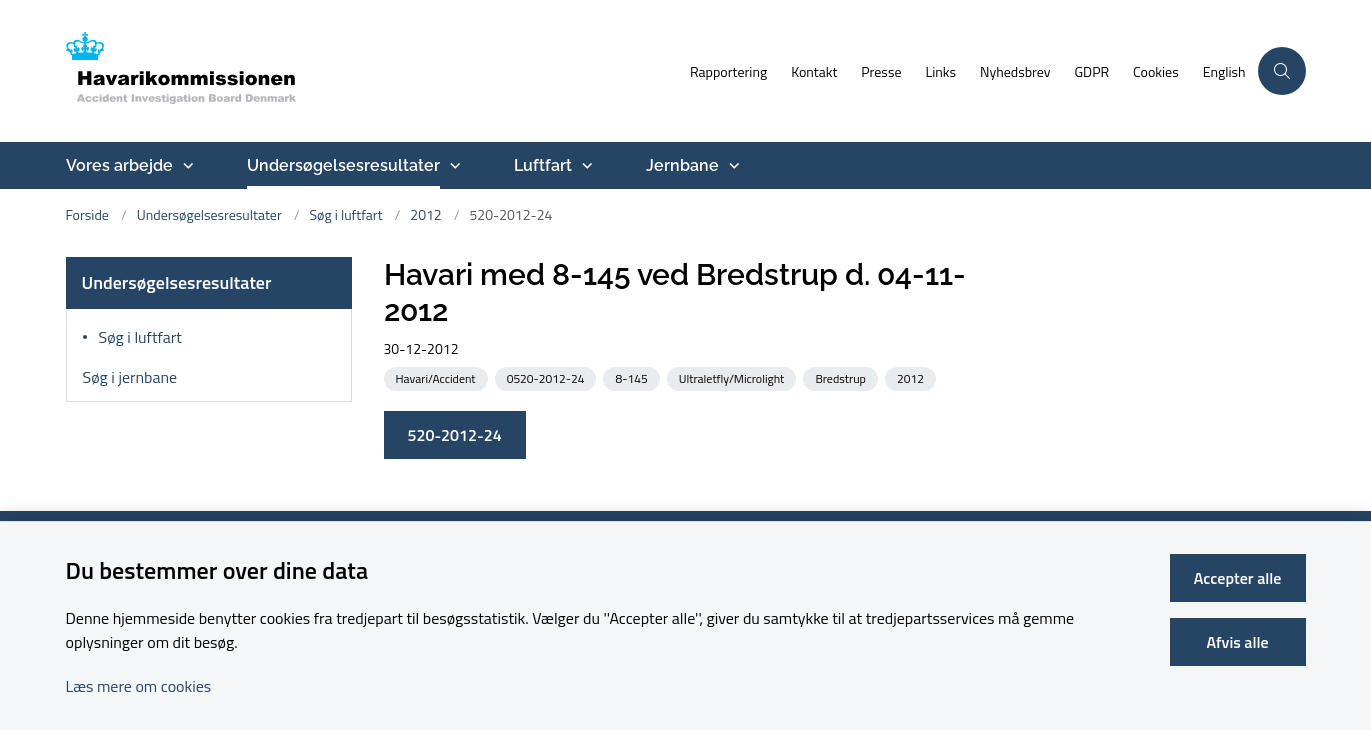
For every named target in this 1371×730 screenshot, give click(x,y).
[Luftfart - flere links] (585, 166)
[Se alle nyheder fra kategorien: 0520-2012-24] (548, 377)
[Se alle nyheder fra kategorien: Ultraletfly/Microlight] (734, 377)
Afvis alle (1238, 642)
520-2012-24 (455, 435)
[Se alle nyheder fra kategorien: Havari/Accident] (438, 377)
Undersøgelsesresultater (343, 165)
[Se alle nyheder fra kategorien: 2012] (912, 377)
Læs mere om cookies (139, 686)
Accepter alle (1238, 578)
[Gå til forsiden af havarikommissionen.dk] (372, 71)
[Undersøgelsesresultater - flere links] (453, 166)
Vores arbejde (119, 165)
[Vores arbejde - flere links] (186, 166)
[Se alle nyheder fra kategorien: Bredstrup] (842, 377)
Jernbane (682, 165)
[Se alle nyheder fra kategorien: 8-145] (633, 377)
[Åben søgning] (1282, 71)
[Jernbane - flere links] (732, 166)
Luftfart (543, 165)
